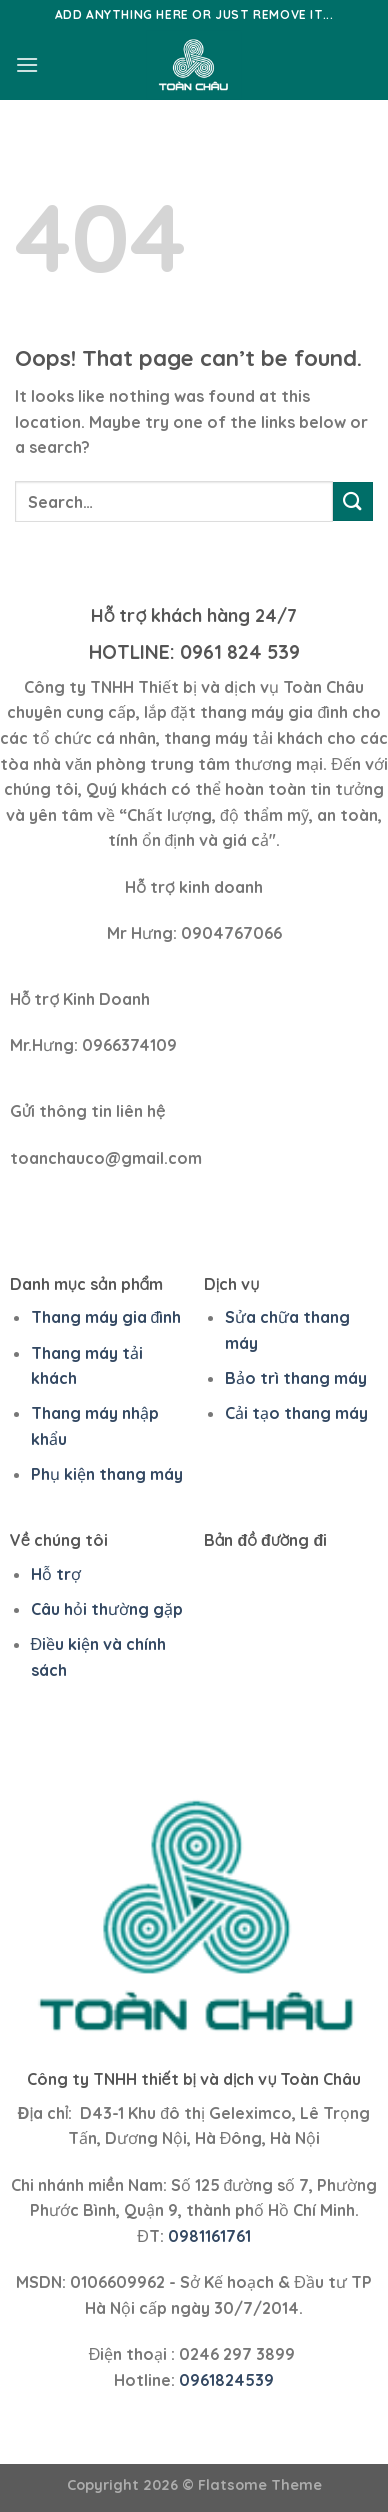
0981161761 (209, 2236)
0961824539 (226, 2380)
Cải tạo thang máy (296, 1413)
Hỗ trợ (56, 1574)
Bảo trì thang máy (296, 1378)
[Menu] (27, 64)
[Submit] (353, 501)
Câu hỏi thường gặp (107, 1609)
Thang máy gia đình (106, 1317)
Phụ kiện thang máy (107, 1474)
